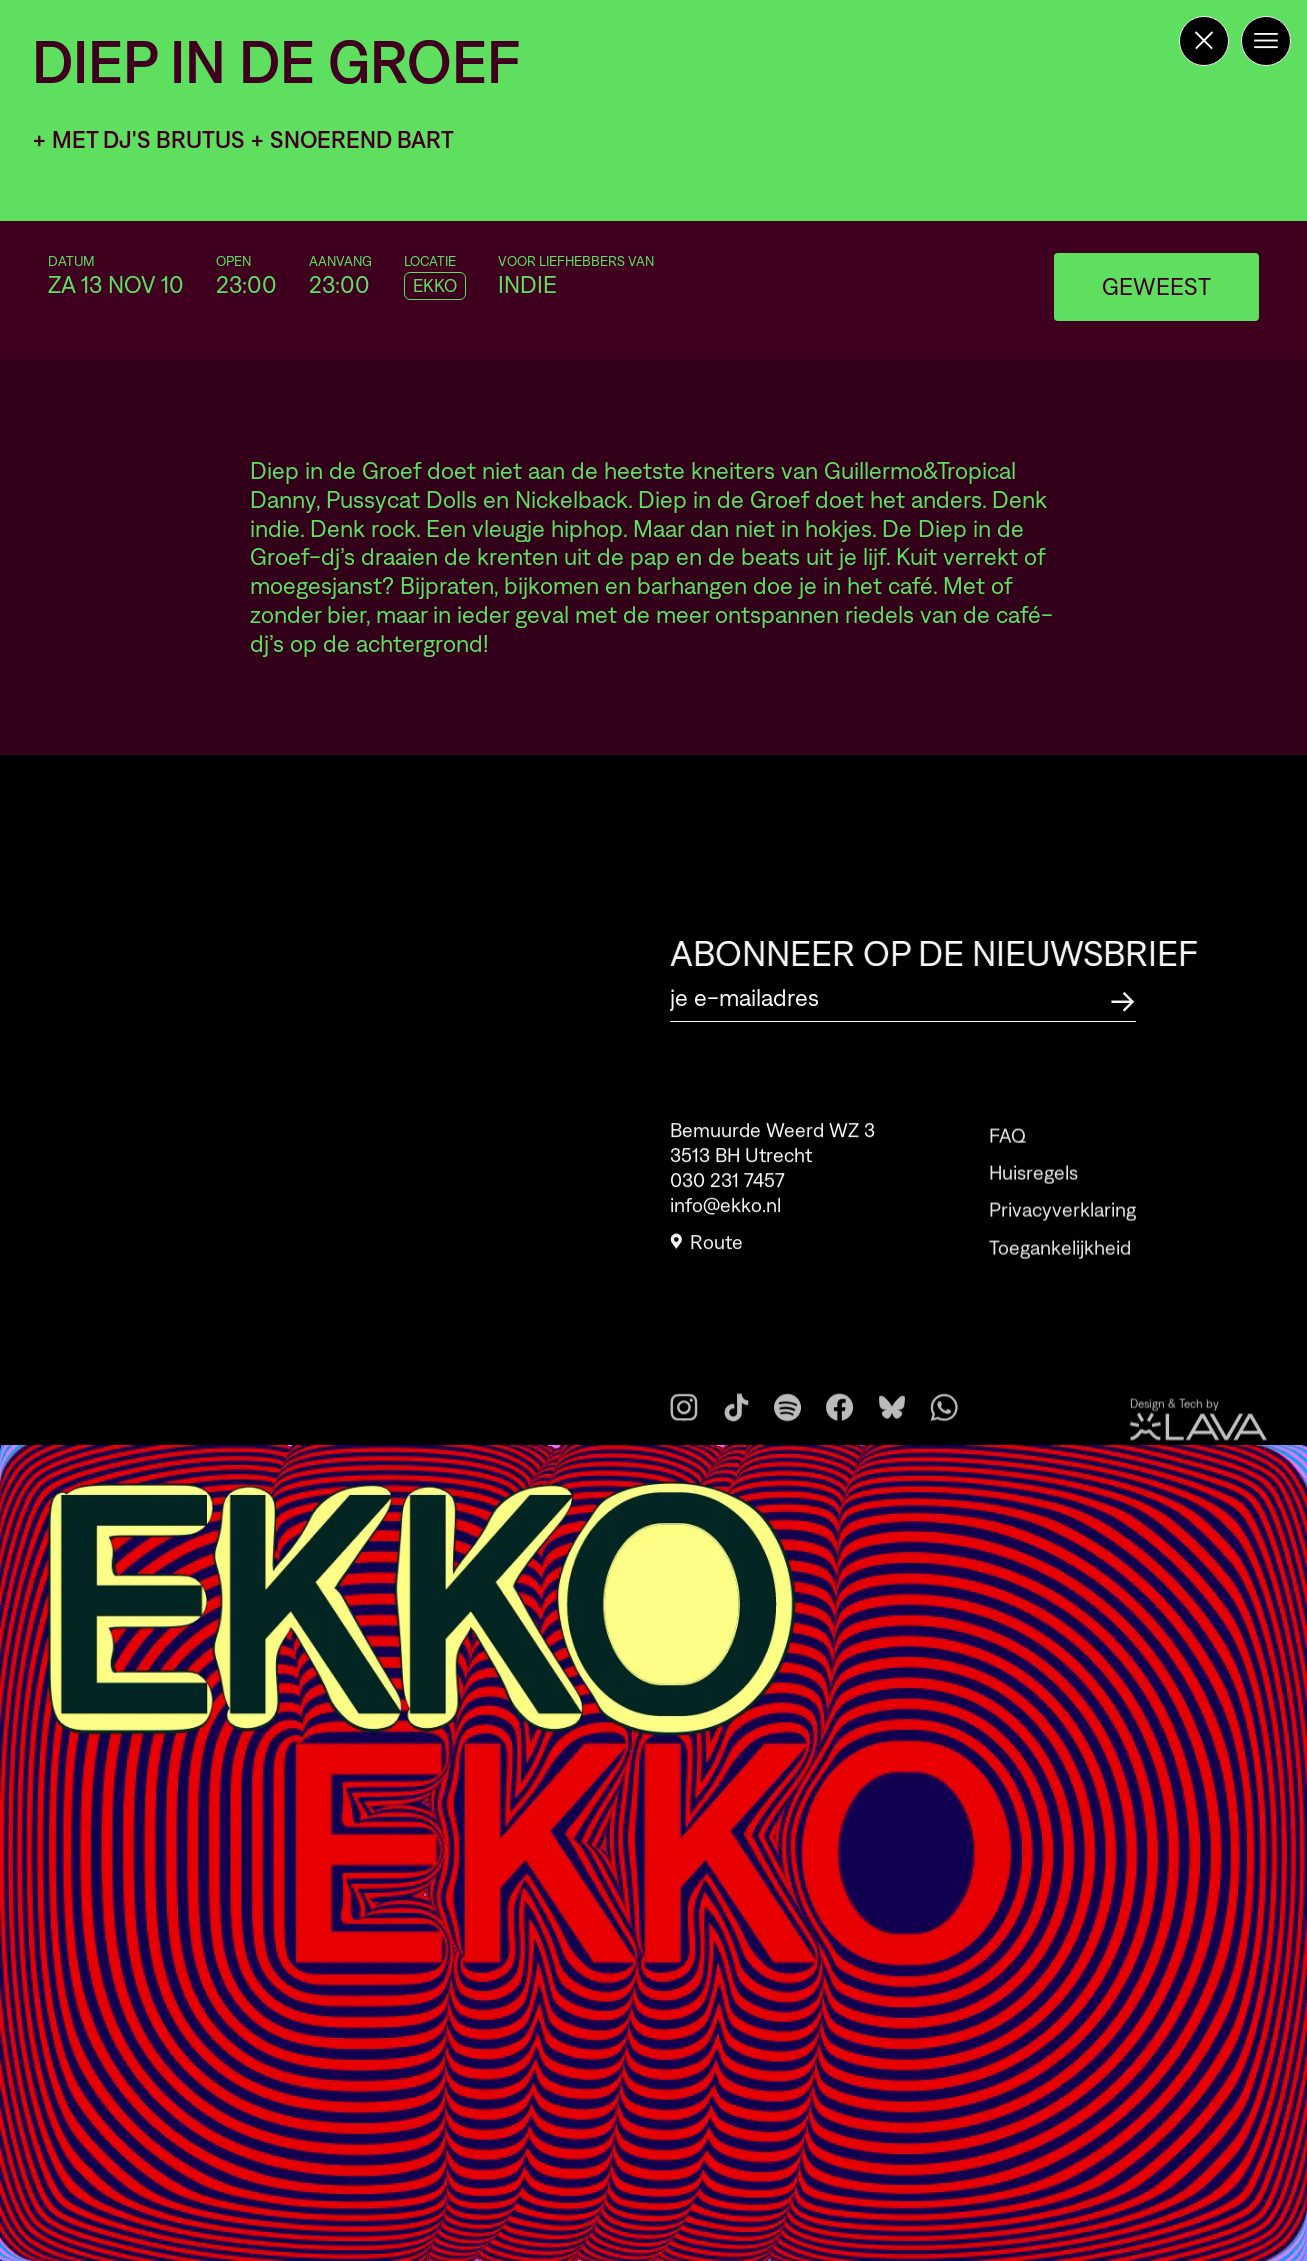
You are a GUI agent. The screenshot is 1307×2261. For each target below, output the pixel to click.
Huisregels (1033, 1196)
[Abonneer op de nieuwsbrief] (1123, 998)
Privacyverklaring (1062, 1234)
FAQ (1007, 1159)
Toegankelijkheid (1060, 1271)
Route (706, 1249)
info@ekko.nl (725, 1212)
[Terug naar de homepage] (1204, 41)
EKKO (435, 286)
